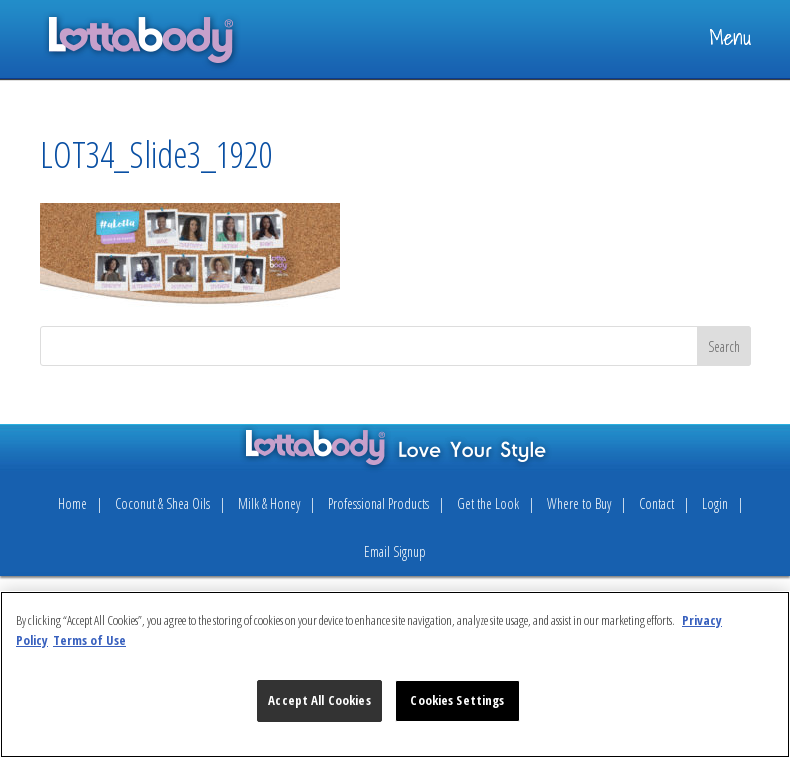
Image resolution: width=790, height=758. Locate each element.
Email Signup (395, 551)
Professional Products (378, 503)
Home (72, 503)
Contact (656, 503)
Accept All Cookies (319, 700)
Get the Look (488, 503)
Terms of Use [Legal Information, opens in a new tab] (89, 640)
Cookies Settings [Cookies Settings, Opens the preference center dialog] (457, 700)
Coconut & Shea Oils (162, 503)
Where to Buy (579, 503)
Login (715, 503)
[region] (395, 674)
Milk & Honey (269, 503)
